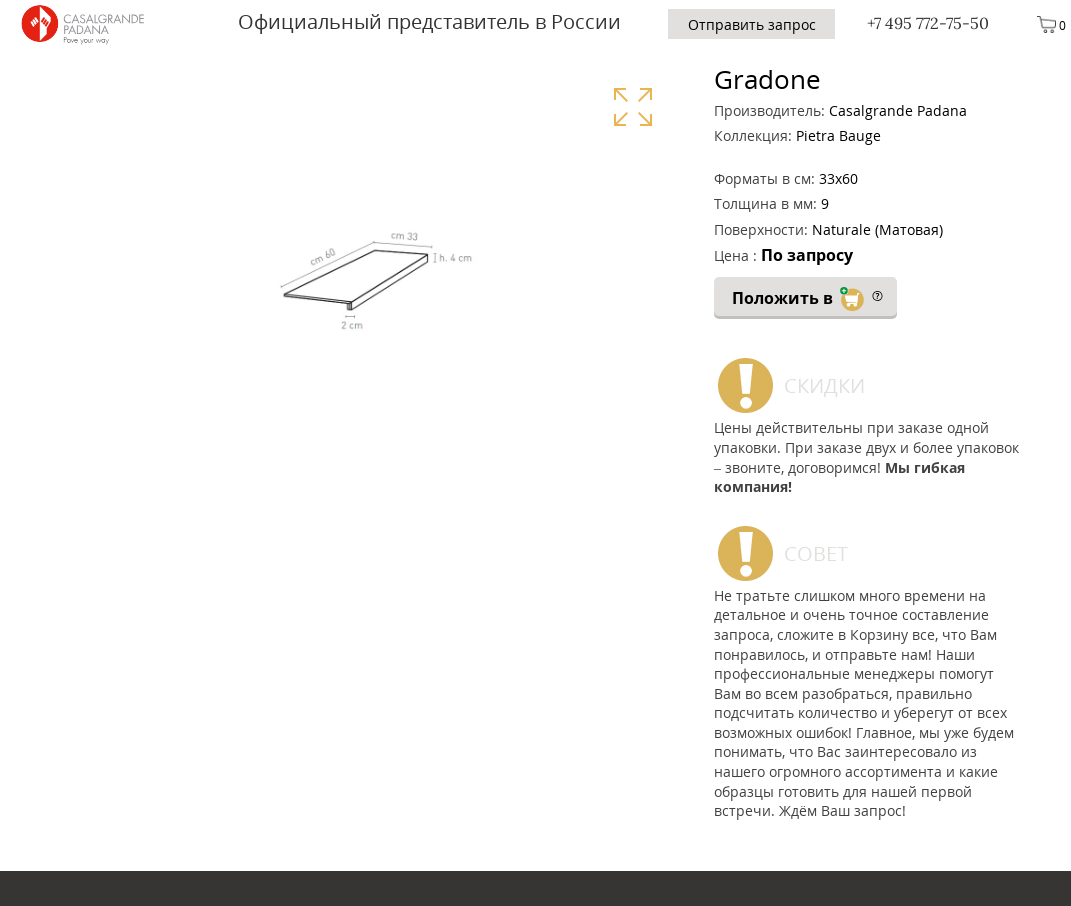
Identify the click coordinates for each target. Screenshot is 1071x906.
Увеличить (632, 106)
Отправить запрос (752, 24)
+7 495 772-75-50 (928, 23)
